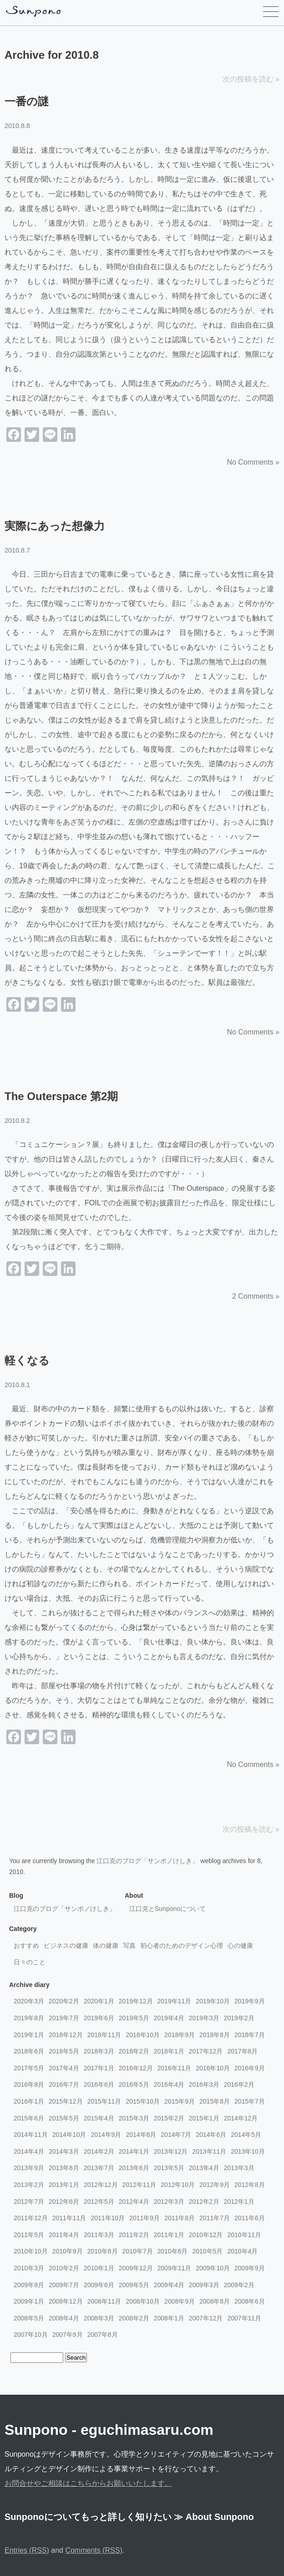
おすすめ (26, 1945)
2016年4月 (169, 2084)
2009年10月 (213, 2268)
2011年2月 (134, 2234)
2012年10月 (178, 2184)
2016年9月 (249, 2068)
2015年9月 (179, 2101)
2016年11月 (174, 2068)
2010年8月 (102, 2251)
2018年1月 (169, 2051)
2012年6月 (64, 2201)
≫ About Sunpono (214, 2517)
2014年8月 (141, 2134)
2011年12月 (31, 2218)
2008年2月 (134, 2318)
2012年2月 (204, 2201)
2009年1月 (29, 2301)
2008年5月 (29, 2318)
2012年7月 (29, 2201)
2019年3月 (204, 2018)
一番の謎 (27, 101)
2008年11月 (104, 2301)
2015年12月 (66, 2101)
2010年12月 (206, 2234)
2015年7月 (249, 2101)
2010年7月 (137, 2251)
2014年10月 (69, 2134)
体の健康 (105, 1945)
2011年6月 (249, 2218)
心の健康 (240, 1945)
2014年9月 (106, 2134)
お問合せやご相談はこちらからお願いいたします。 (88, 2483)
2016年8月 (29, 2084)
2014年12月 (241, 2118)
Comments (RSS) (93, 2550)
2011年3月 (99, 2234)
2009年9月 (249, 2268)
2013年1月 (64, 2184)
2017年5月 (29, 2068)
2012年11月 (139, 2184)
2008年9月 (179, 2301)
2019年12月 (136, 2001)
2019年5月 (134, 2018)
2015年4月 (99, 2118)
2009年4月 (169, 2285)
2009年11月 (174, 2268)
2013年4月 (204, 2167)
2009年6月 (99, 2285)
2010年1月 (99, 2268)
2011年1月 (169, 2234)
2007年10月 (31, 2334)
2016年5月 (134, 2084)
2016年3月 (204, 2084)
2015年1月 (204, 2118)
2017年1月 (99, 2068)
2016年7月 (64, 2084)
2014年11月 (31, 2134)
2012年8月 (249, 2184)
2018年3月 (99, 2051)
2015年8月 (214, 2101)
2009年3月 (204, 2285)
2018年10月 (143, 2034)
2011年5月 (29, 2234)
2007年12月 (206, 2318)
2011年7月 (214, 2218)
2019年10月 (213, 2001)
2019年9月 (249, 2001)
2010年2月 (64, 2268)
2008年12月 (66, 2301)
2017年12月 (206, 2051)
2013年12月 (171, 2151)
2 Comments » (255, 1296)
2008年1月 (169, 2318)
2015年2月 (169, 2118)
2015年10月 (143, 2101)
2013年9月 (29, 2167)
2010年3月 (29, 2268)
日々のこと (30, 1962)
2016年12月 (136, 2068)
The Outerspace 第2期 (61, 1096)
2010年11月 (244, 2234)
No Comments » (253, 462)
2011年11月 (69, 2218)
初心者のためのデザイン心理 (181, 1945)
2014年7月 (176, 2134)
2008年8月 (214, 2301)
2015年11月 (104, 2101)
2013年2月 (29, 2184)
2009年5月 (134, 2285)
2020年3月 (29, 2001)
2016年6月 (99, 2084)
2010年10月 (31, 2251)
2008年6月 (249, 2301)
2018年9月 (179, 2034)
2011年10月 (108, 2218)
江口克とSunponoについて (167, 1908)
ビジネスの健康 (66, 1945)
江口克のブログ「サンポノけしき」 (147, 1860)
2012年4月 (134, 2201)
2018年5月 (64, 2051)
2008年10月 (143, 2301)
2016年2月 (239, 2084)
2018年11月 (104, 2034)
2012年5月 (99, 2201)
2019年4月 (169, 2018)
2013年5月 (169, 2167)
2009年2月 (239, 2285)
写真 (129, 1945)
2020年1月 (99, 2001)
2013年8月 (64, 2167)
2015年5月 (64, 2118)
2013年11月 (209, 2151)
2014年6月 (211, 2134)
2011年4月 (64, 2234)
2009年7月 (64, 2285)
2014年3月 (64, 2151)
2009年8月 (29, 2285)
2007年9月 (67, 2334)
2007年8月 (102, 2334)
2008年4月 (64, 2318)
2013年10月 (248, 2151)
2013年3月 (239, 2167)
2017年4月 (64, 2068)
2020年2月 (64, 2001)
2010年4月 (242, 2251)
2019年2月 (239, 2018)
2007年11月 (244, 2318)
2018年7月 (249, 2034)
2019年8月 (29, 2018)
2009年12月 (136, 2268)
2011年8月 (179, 2218)
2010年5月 (207, 2251)
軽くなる (27, 1360)
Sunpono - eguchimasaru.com (109, 2430)
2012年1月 (239, 2201)
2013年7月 (99, 2167)
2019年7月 (64, 2018)
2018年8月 (214, 2034)
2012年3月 (169, 2201)
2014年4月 (29, 2151)
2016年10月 (213, 2068)
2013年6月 (134, 2167)
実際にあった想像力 (55, 526)
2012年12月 (101, 2184)
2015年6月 (29, 2118)
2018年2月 (134, 2051)
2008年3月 (99, 2318)
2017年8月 (242, 2051)
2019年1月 (29, 2034)
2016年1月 (29, 2101)
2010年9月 (67, 2251)
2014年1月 (134, 2151)
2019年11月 (174, 2001)
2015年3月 (134, 2118)
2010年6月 (172, 2251)
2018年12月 (66, 2034)
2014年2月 (99, 2151)
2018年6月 (29, 2051)
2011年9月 (144, 2218)
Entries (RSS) (27, 2550)
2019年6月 (99, 2018)
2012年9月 (214, 2184)
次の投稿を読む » (251, 79)
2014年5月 (246, 2134)
